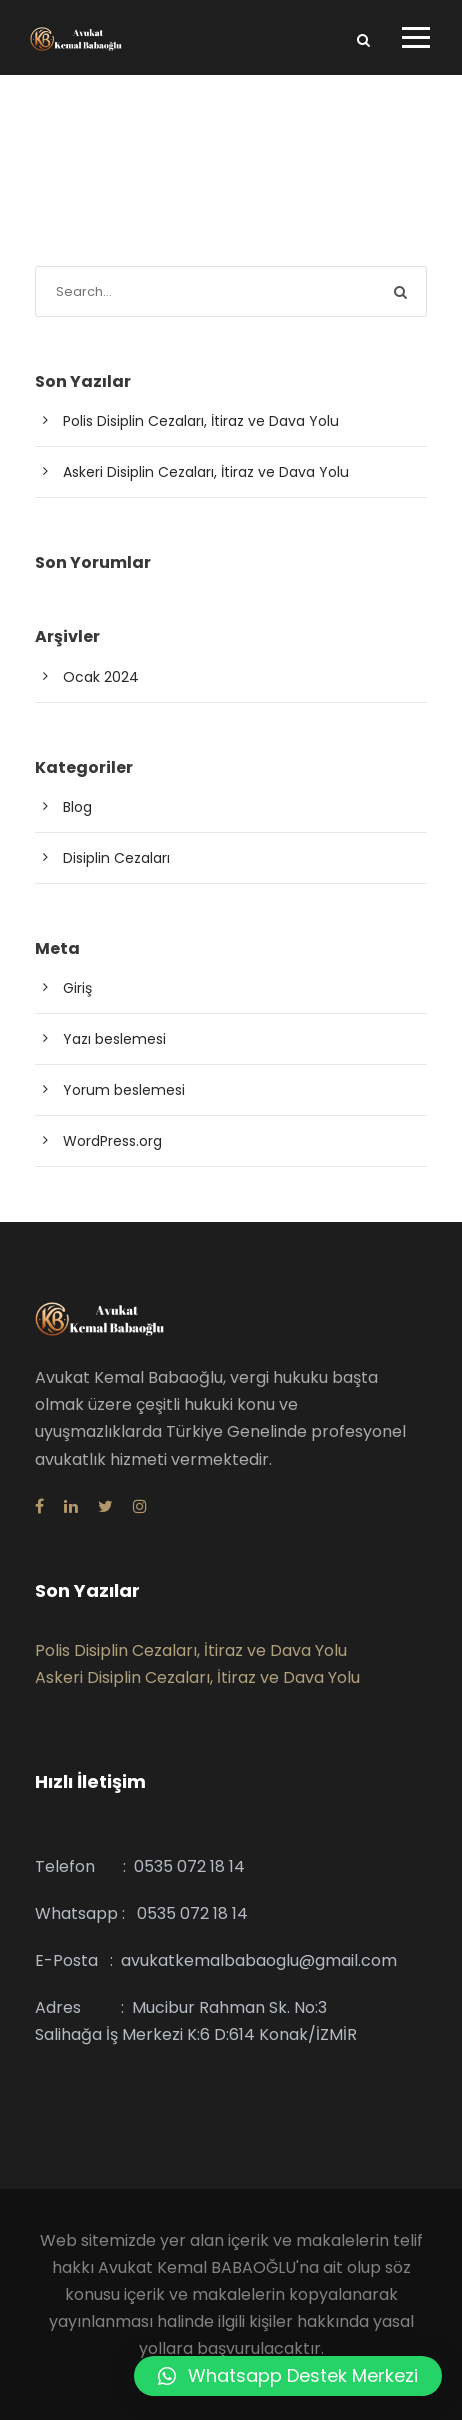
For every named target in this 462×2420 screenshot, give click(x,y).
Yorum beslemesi (124, 1090)
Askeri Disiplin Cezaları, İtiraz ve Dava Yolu (206, 472)
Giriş (77, 988)
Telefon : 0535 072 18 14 (140, 1866)
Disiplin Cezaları (116, 858)
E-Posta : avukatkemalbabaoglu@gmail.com (216, 1960)
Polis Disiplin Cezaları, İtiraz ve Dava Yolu (201, 421)
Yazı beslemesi (114, 1039)
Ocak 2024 (101, 677)
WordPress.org (112, 1141)
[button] (288, 2376)
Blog (77, 807)
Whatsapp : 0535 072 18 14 (141, 1913)
